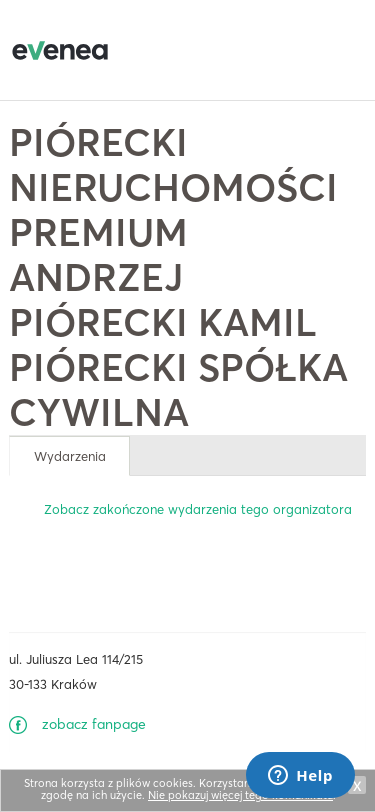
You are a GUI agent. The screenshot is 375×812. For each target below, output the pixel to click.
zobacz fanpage (94, 724)
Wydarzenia (70, 456)
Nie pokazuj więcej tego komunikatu (240, 795)
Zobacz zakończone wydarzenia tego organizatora (198, 509)
